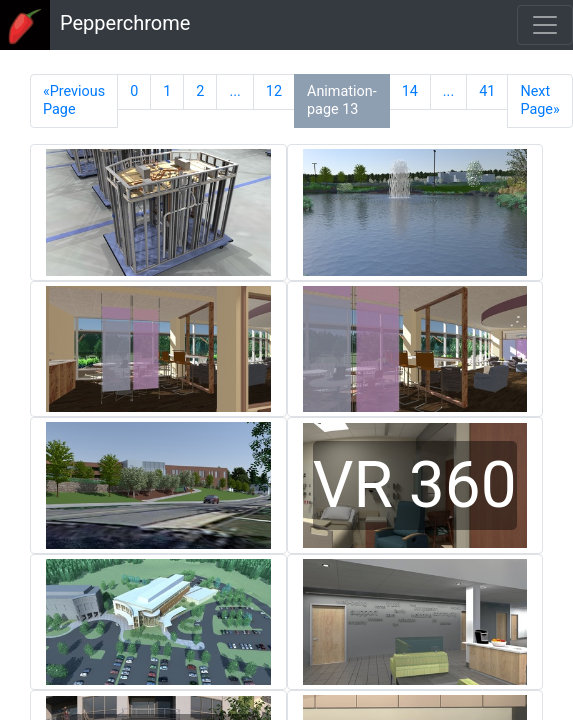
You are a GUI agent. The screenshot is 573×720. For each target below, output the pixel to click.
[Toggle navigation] (545, 25)
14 (410, 91)
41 (487, 91)
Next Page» (539, 100)
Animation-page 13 (342, 100)
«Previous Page (74, 100)
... (234, 91)
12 (274, 91)
